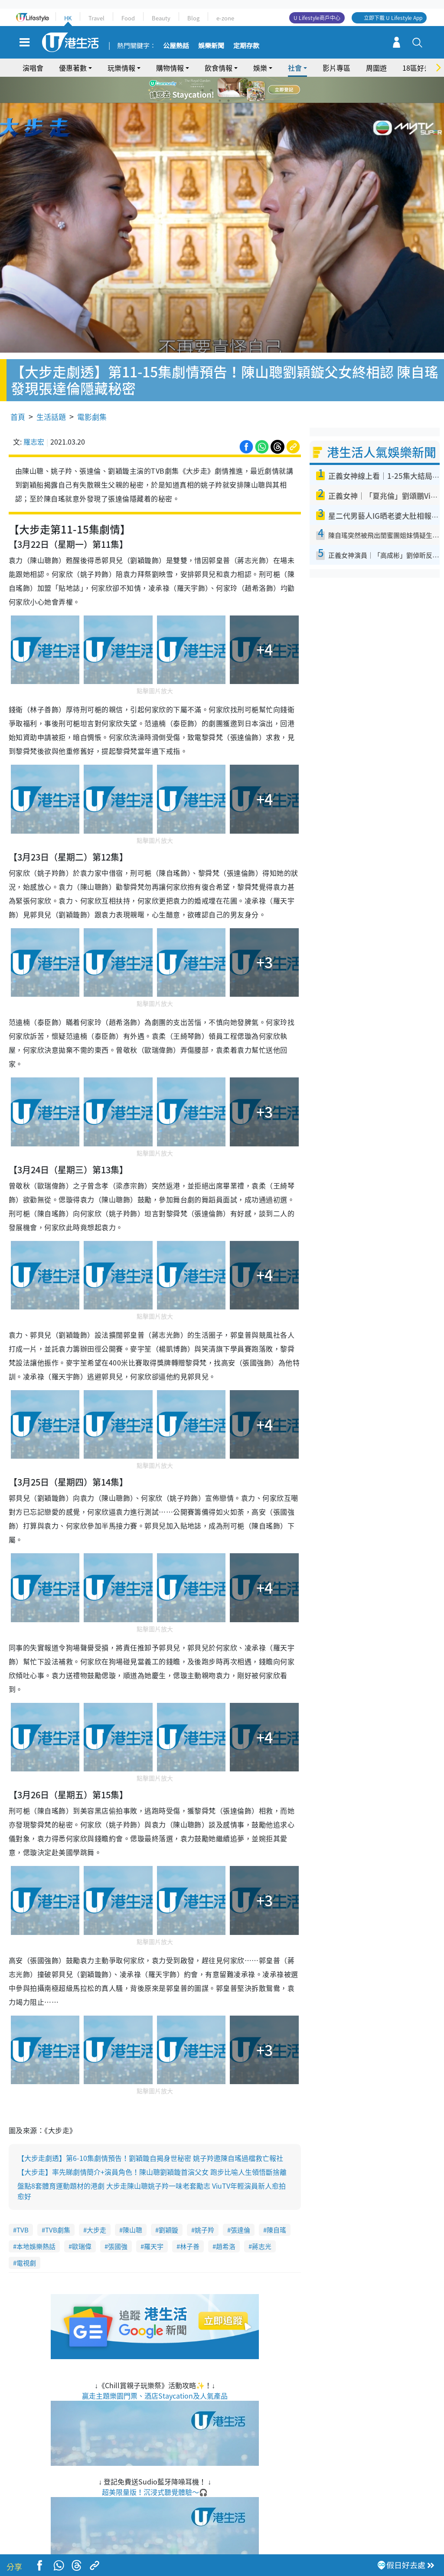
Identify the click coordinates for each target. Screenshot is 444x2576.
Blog (193, 18)
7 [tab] (219, 100)
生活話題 (51, 391)
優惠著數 (73, 67)
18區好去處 (420, 67)
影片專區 (336, 67)
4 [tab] (228, 90)
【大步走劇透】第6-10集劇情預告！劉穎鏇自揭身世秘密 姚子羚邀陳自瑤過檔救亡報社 (150, 2133)
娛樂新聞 (211, 46)
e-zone (225, 18)
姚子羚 (204, 2205)
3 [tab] (219, 90)
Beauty (161, 18)
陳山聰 (132, 2205)
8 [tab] (228, 100)
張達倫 (240, 2205)
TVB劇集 (57, 2205)
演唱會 (33, 67)
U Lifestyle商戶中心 (317, 18)
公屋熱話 (176, 46)
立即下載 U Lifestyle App (393, 18)
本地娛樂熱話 (36, 2221)
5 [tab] (237, 90)
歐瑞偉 (81, 2221)
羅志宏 (33, 416)
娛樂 (260, 67)
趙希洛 (225, 2221)
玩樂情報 (121, 67)
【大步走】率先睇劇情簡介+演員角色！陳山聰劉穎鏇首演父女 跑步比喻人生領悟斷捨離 (152, 2147)
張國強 (117, 2221)
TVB (22, 2205)
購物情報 (170, 67)
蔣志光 (261, 2221)
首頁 (17, 391)
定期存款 (246, 46)
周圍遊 (376, 67)
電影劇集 (92, 391)
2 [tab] (211, 90)
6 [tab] (246, 90)
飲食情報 (218, 67)
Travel (96, 18)
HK (68, 18)
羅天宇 (153, 2221)
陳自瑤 (276, 2205)
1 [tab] (202, 90)
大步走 (96, 2205)
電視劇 (26, 2238)
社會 (295, 67)
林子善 (189, 2221)
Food (128, 18)
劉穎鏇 (168, 2205)
